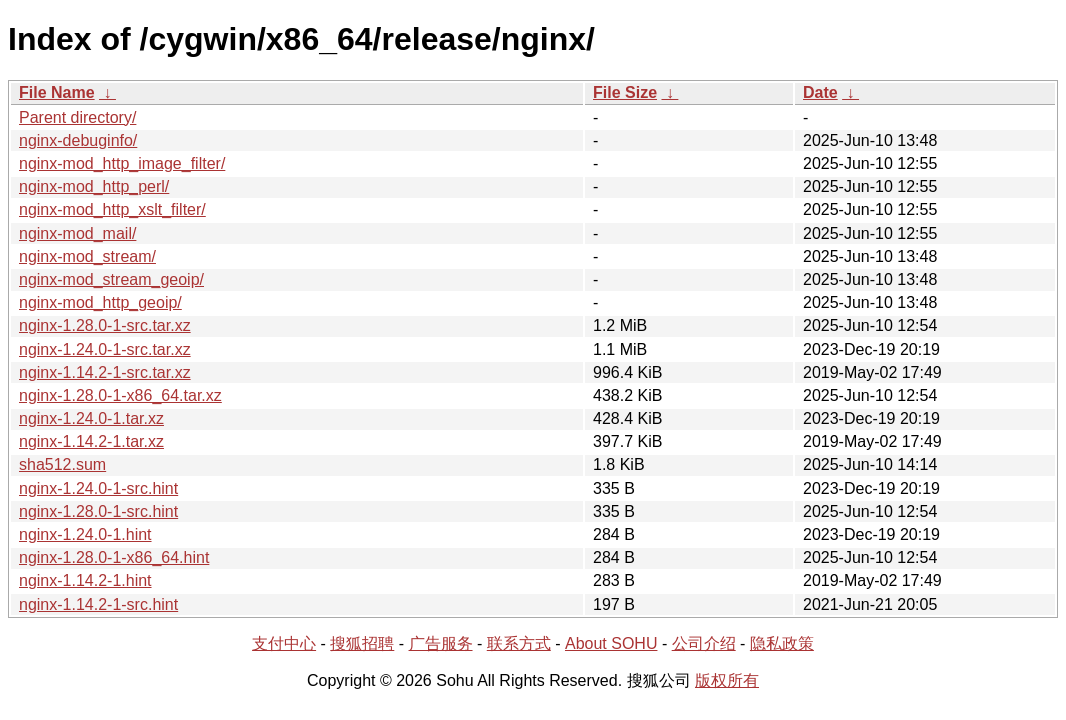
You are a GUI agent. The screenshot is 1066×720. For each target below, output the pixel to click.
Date (820, 92)
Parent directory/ (77, 117)
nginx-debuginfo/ (78, 140)
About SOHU (611, 643)
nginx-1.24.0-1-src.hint (98, 488)
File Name (57, 92)
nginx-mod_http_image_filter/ (122, 163)
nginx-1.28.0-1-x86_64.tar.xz (120, 395)
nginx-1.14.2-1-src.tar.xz (105, 372)
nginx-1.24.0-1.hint (85, 534)
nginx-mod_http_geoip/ (100, 302)
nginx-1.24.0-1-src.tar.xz (105, 349)
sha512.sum (62, 464)
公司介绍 (704, 643)
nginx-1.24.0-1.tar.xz (91, 418)
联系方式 (519, 643)
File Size (625, 92)
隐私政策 (782, 643)
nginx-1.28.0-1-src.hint (98, 511)
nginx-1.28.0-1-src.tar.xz (105, 325)
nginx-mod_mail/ (77, 233)
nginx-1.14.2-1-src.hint (98, 604)
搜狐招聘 (362, 643)
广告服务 (441, 643)
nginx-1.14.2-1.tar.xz (91, 441)
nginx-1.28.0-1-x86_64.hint (114, 557)
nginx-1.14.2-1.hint (85, 580)
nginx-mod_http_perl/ (94, 186)
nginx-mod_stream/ (87, 256)
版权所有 (727, 680)
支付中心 (284, 643)
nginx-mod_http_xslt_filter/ (112, 209)
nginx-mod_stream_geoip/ (111, 279)
